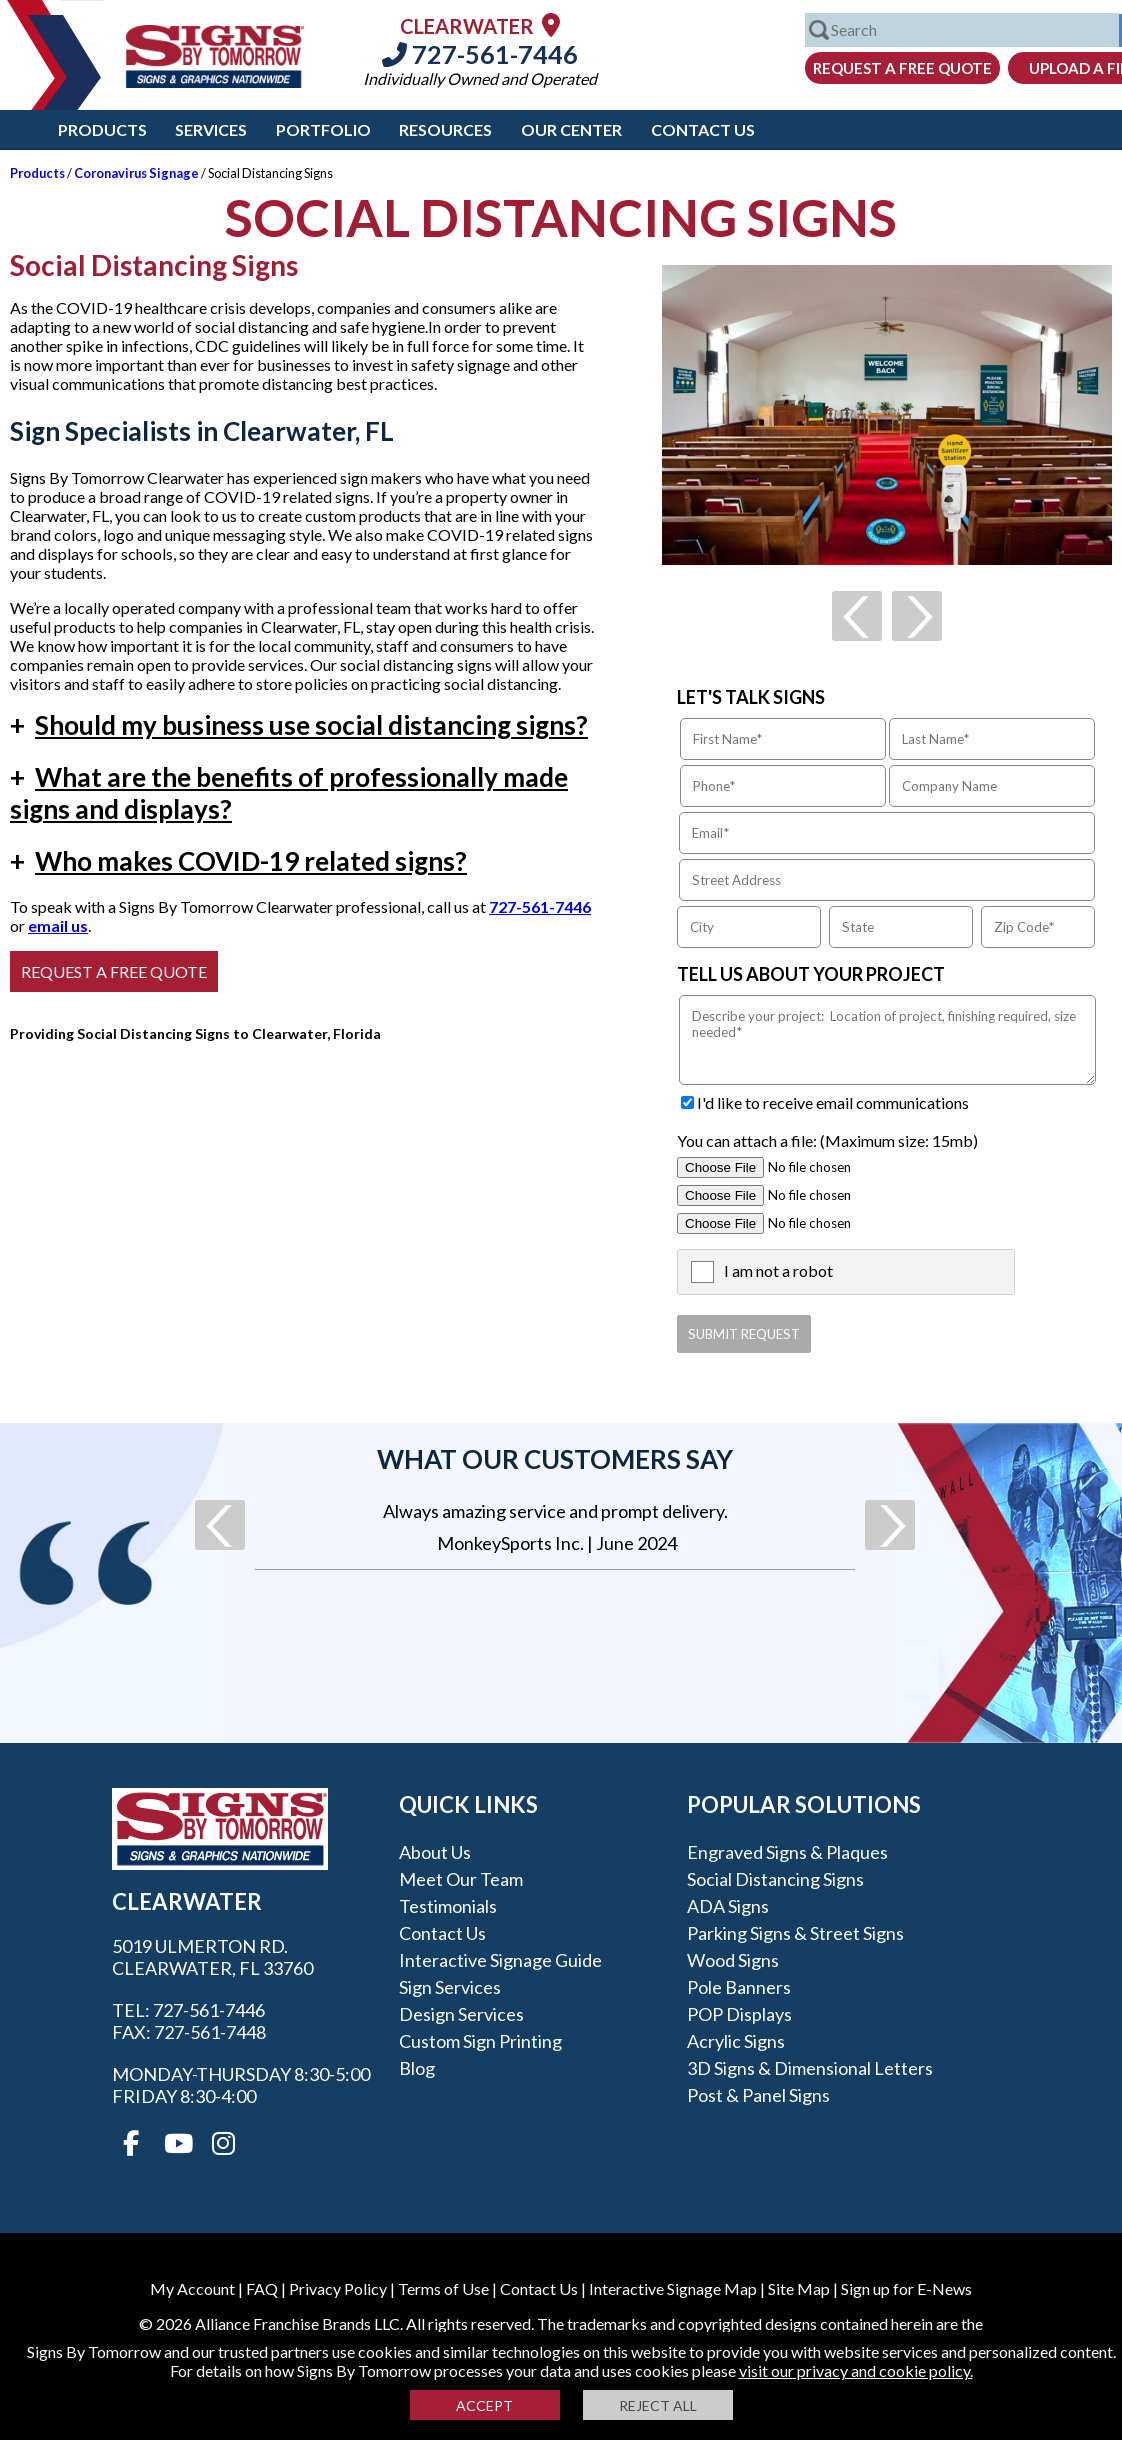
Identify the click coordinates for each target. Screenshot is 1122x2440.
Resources (445, 129)
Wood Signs (733, 1960)
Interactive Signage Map (673, 2288)
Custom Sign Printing (480, 2041)
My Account (192, 2288)
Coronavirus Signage (136, 173)
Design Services (461, 2014)
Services (211, 129)
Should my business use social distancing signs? (299, 725)
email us (58, 925)
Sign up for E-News (906, 2288)
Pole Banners (739, 1987)
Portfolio (323, 129)
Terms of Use (443, 2288)
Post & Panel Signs (758, 2095)
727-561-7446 (480, 54)
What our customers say (555, 1459)
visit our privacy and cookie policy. (856, 2370)
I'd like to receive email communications (833, 1102)
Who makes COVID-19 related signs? (238, 861)
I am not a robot (778, 1270)
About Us (435, 1852)
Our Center (571, 129)
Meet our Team (461, 1879)
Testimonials (448, 1906)
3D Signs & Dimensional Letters (810, 2068)
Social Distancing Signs (775, 1879)
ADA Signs (728, 1906)
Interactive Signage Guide (500, 1960)
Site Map (799, 2288)
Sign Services (450, 1987)
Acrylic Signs (736, 2041)
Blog (417, 2068)
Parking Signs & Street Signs (795, 1933)
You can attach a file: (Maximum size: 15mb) (827, 1140)
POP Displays (739, 2014)
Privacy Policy (338, 2288)
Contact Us (703, 129)
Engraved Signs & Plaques (787, 1852)
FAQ (262, 2288)
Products (102, 129)
